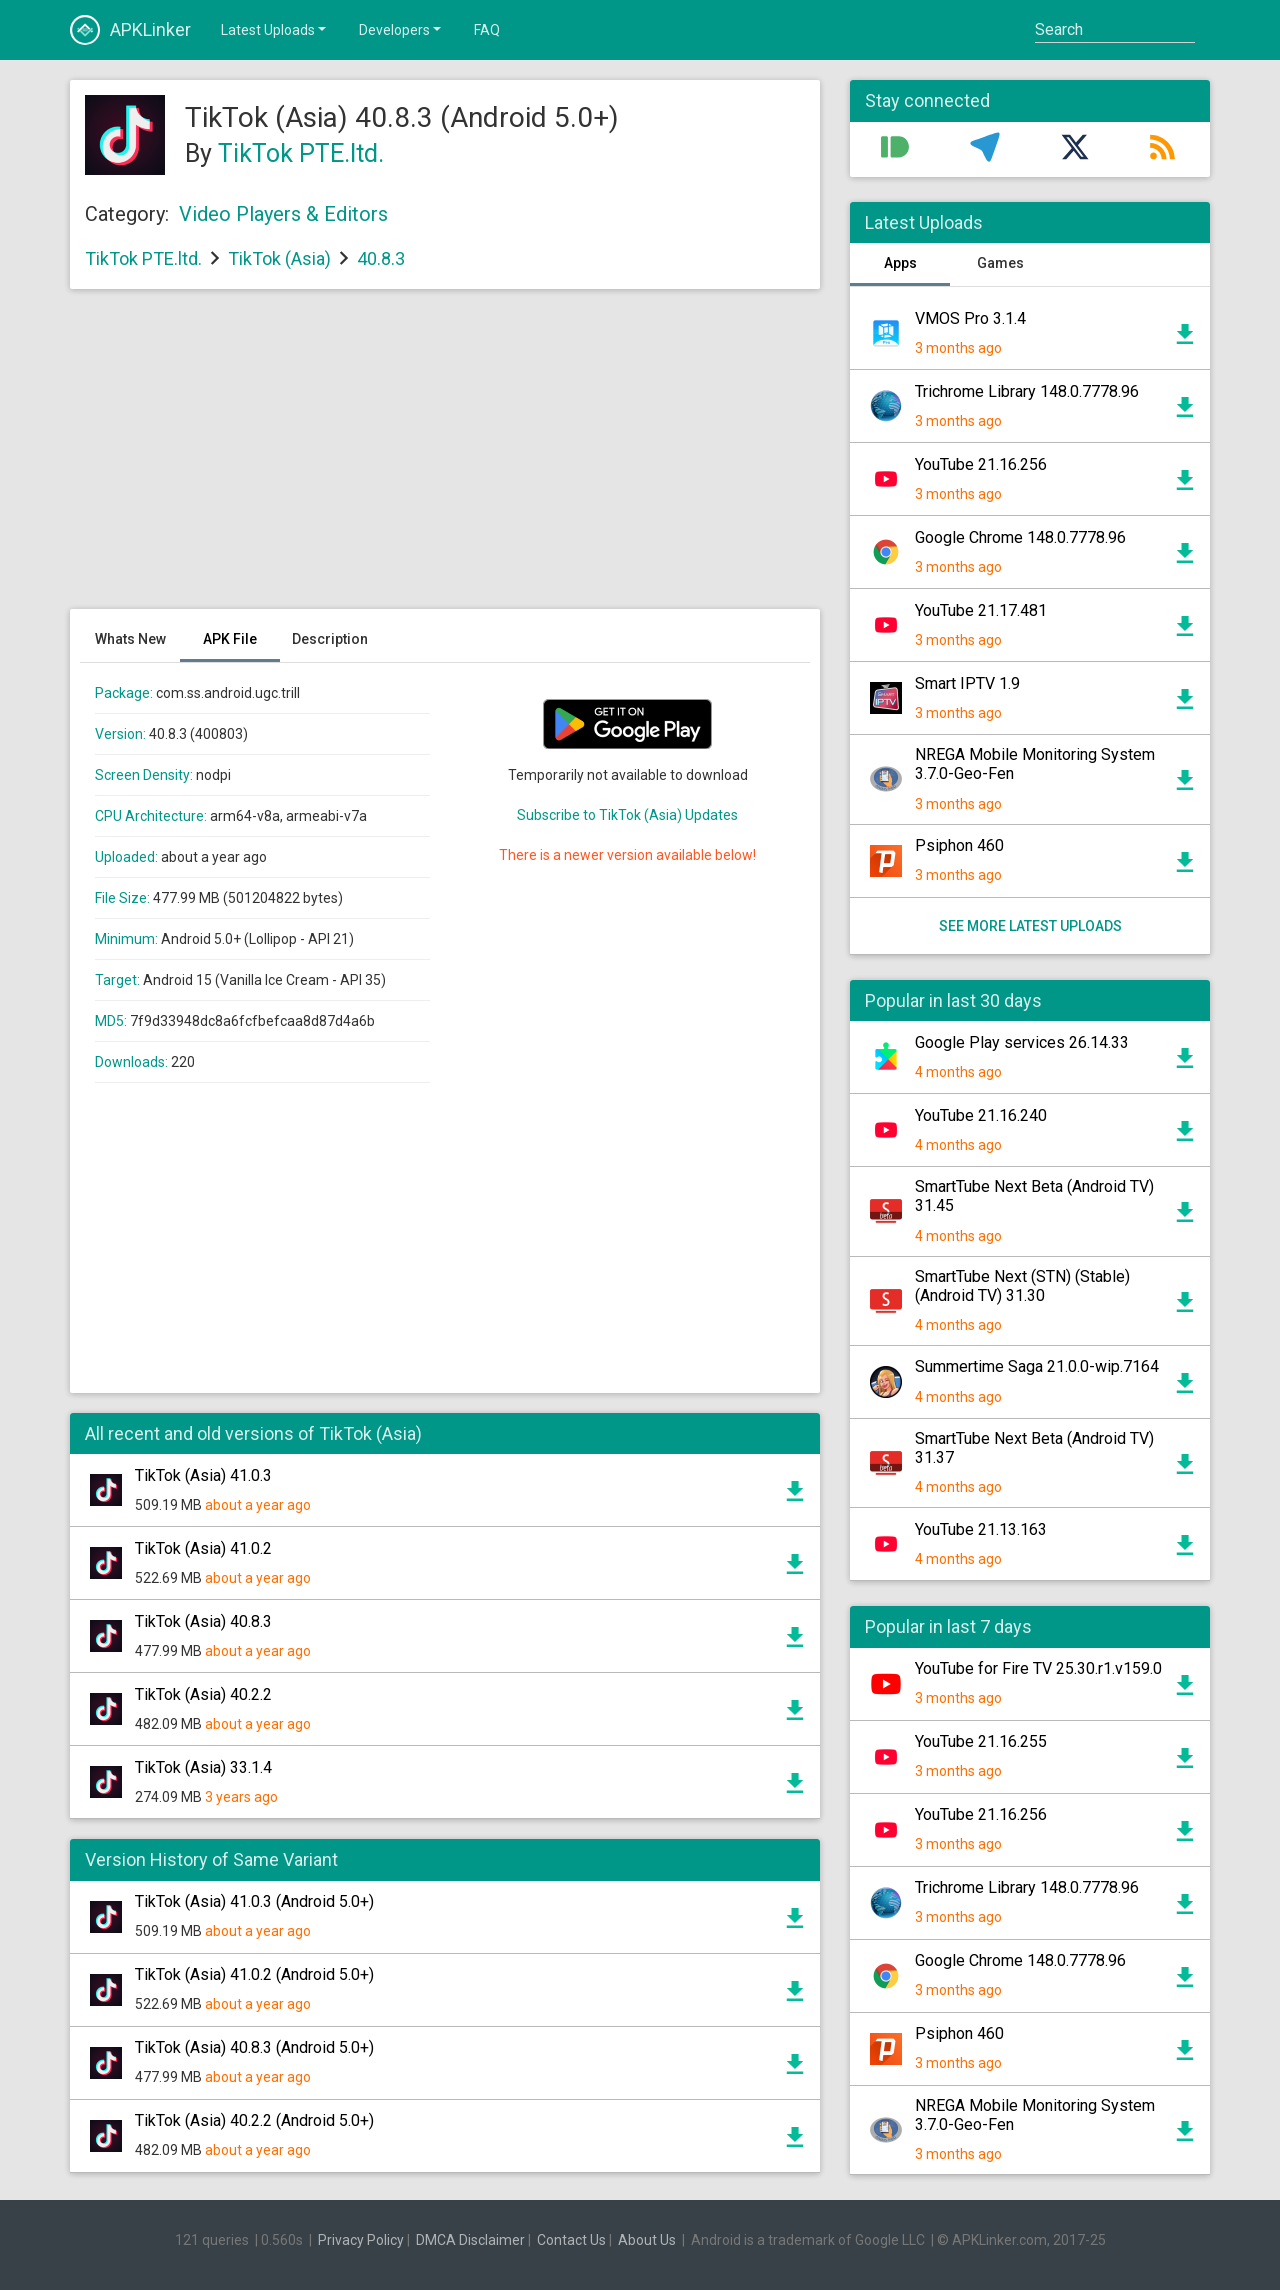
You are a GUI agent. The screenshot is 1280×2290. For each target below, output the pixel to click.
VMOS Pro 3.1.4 (970, 318)
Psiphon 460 (959, 845)
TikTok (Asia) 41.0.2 (203, 1548)
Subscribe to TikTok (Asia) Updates (627, 815)
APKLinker (130, 30)
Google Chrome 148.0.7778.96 (1020, 537)
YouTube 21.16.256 (981, 464)
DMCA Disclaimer (470, 2240)
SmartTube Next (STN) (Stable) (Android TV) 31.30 (1022, 1286)
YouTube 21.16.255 (981, 1741)
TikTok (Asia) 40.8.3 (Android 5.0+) (254, 2047)
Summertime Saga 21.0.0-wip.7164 (1037, 1366)
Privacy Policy (361, 2240)
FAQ (487, 30)
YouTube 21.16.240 (981, 1115)
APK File (230, 639)
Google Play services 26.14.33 (1022, 1042)
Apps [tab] (900, 263)
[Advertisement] (445, 459)
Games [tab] (1000, 263)
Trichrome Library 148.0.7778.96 (1027, 391)
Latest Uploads (275, 29)
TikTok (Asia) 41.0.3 (203, 1475)
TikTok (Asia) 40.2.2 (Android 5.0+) (254, 2120)
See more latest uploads (1030, 926)
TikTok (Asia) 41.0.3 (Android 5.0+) (254, 1901)
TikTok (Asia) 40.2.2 (203, 1694)
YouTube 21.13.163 (981, 1529)
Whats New (130, 639)
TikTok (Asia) (279, 258)
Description (330, 639)
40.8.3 (381, 258)
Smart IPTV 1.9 (967, 683)
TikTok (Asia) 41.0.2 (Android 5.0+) (254, 1974)
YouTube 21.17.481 (981, 610)
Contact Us (571, 2240)
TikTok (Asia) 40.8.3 (203, 1621)
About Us (647, 2240)
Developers (401, 29)
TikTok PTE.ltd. (301, 153)
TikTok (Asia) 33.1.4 (203, 1767)
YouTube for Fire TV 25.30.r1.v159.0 (1038, 1668)
